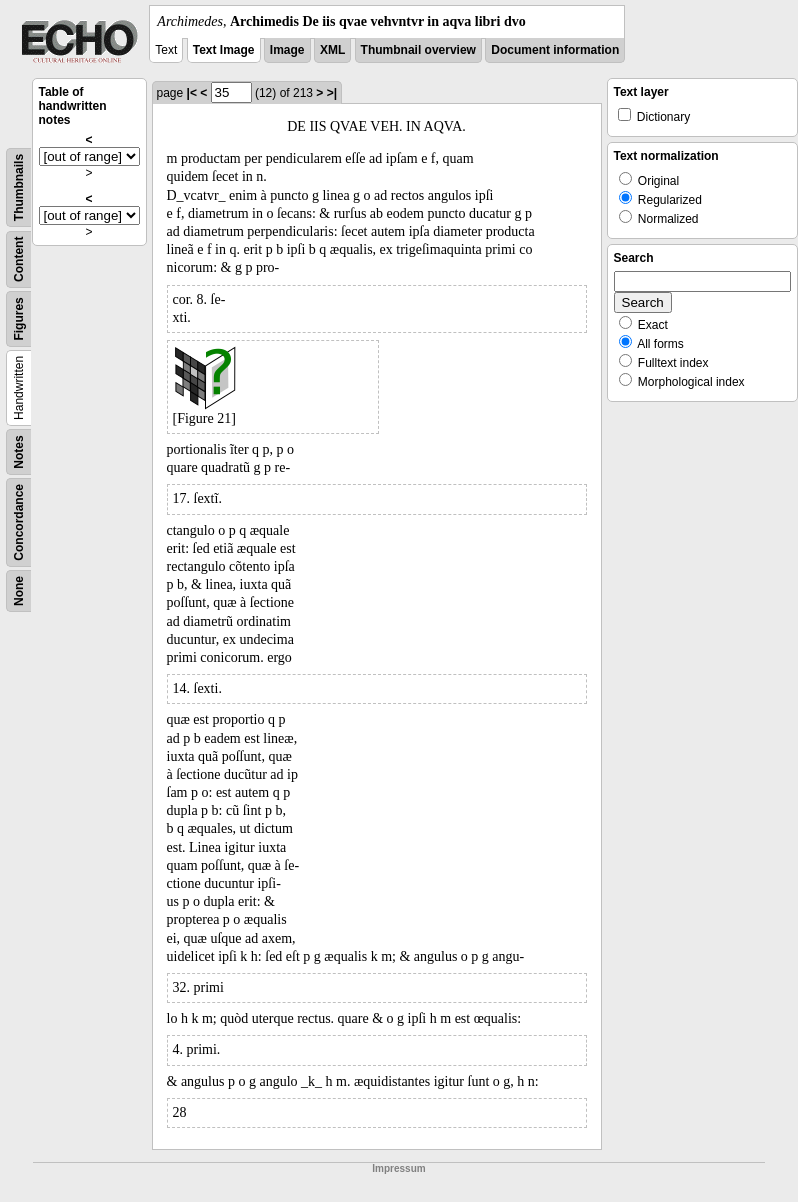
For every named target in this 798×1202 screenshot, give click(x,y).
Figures (19, 318)
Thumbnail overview (418, 50)
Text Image (224, 50)
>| (332, 93)
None (19, 591)
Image (287, 50)
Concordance (19, 522)
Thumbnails (19, 187)
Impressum (398, 1168)
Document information (555, 50)
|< (192, 93)
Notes (19, 451)
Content (19, 259)
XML (332, 50)
